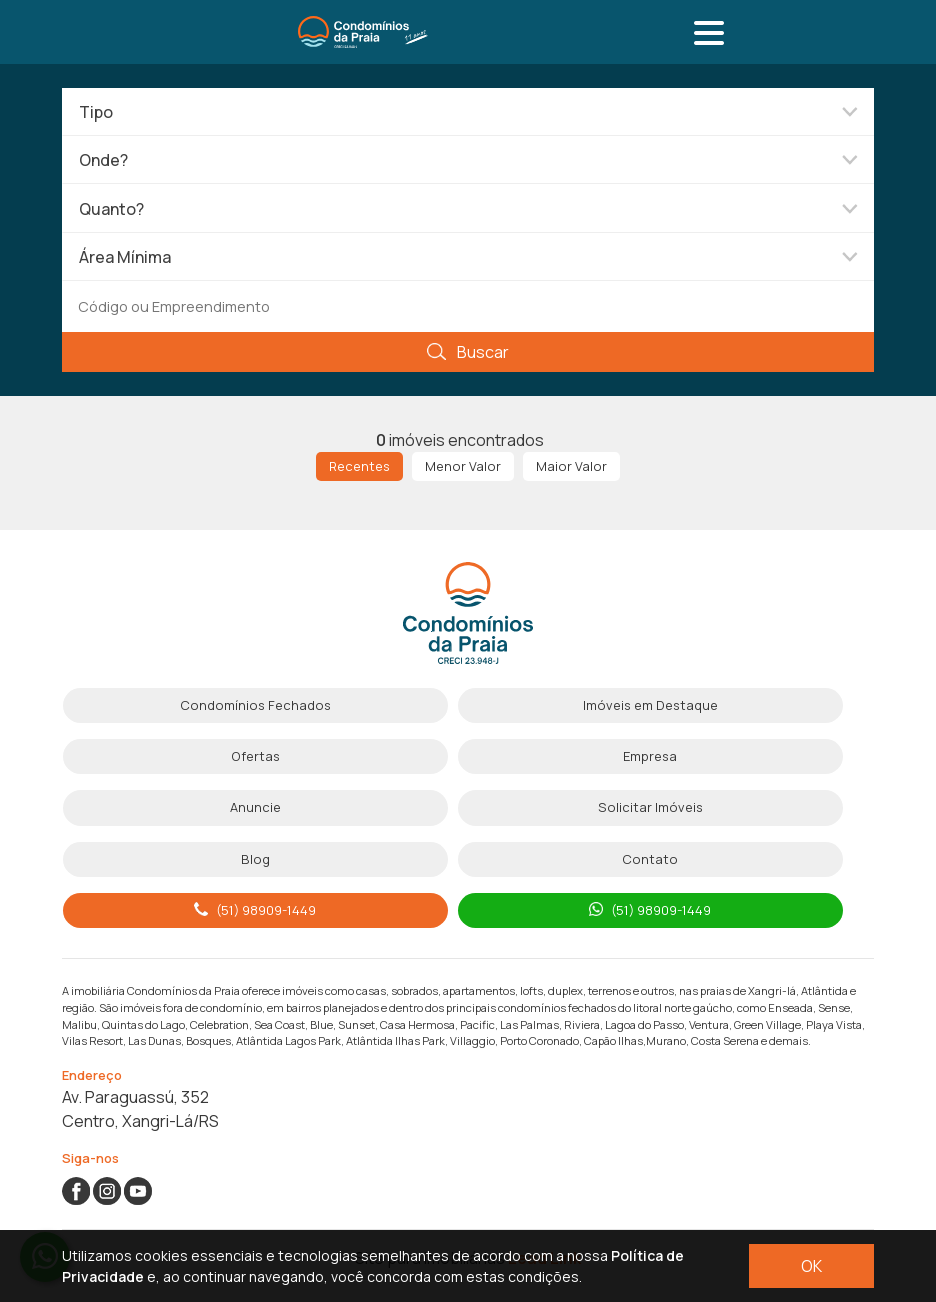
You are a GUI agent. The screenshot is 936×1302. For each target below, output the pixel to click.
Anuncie (255, 807)
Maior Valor (571, 466)
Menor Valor (463, 466)
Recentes (359, 466)
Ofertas (255, 756)
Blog (255, 859)
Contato (650, 859)
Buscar (467, 352)
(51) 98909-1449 (255, 910)
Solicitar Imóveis (650, 807)
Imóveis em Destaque (650, 705)
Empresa (650, 756)
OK (811, 1266)
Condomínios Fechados (255, 705)
